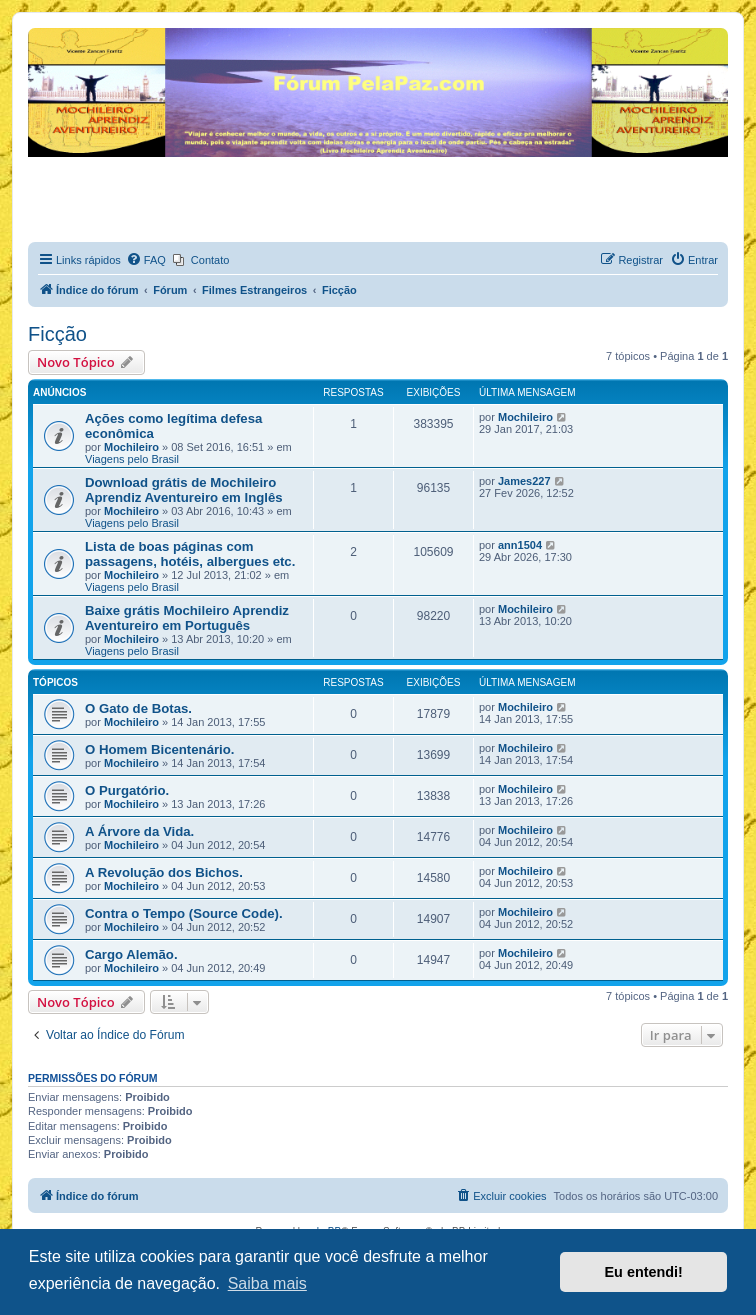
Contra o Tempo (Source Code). (184, 913)
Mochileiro (131, 447)
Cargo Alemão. (131, 954)
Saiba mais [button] (267, 1283)
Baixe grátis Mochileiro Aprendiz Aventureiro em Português (187, 618)
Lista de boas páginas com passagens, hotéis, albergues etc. (190, 554)
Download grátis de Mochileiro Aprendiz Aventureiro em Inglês (184, 490)
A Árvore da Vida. (139, 831)
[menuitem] (146, 260)
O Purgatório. (127, 790)
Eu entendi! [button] (644, 1272)
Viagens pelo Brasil (132, 459)
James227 (524, 481)
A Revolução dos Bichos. (164, 872)
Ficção (57, 334)
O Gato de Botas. (138, 708)
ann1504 (520, 545)
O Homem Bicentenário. (160, 749)
